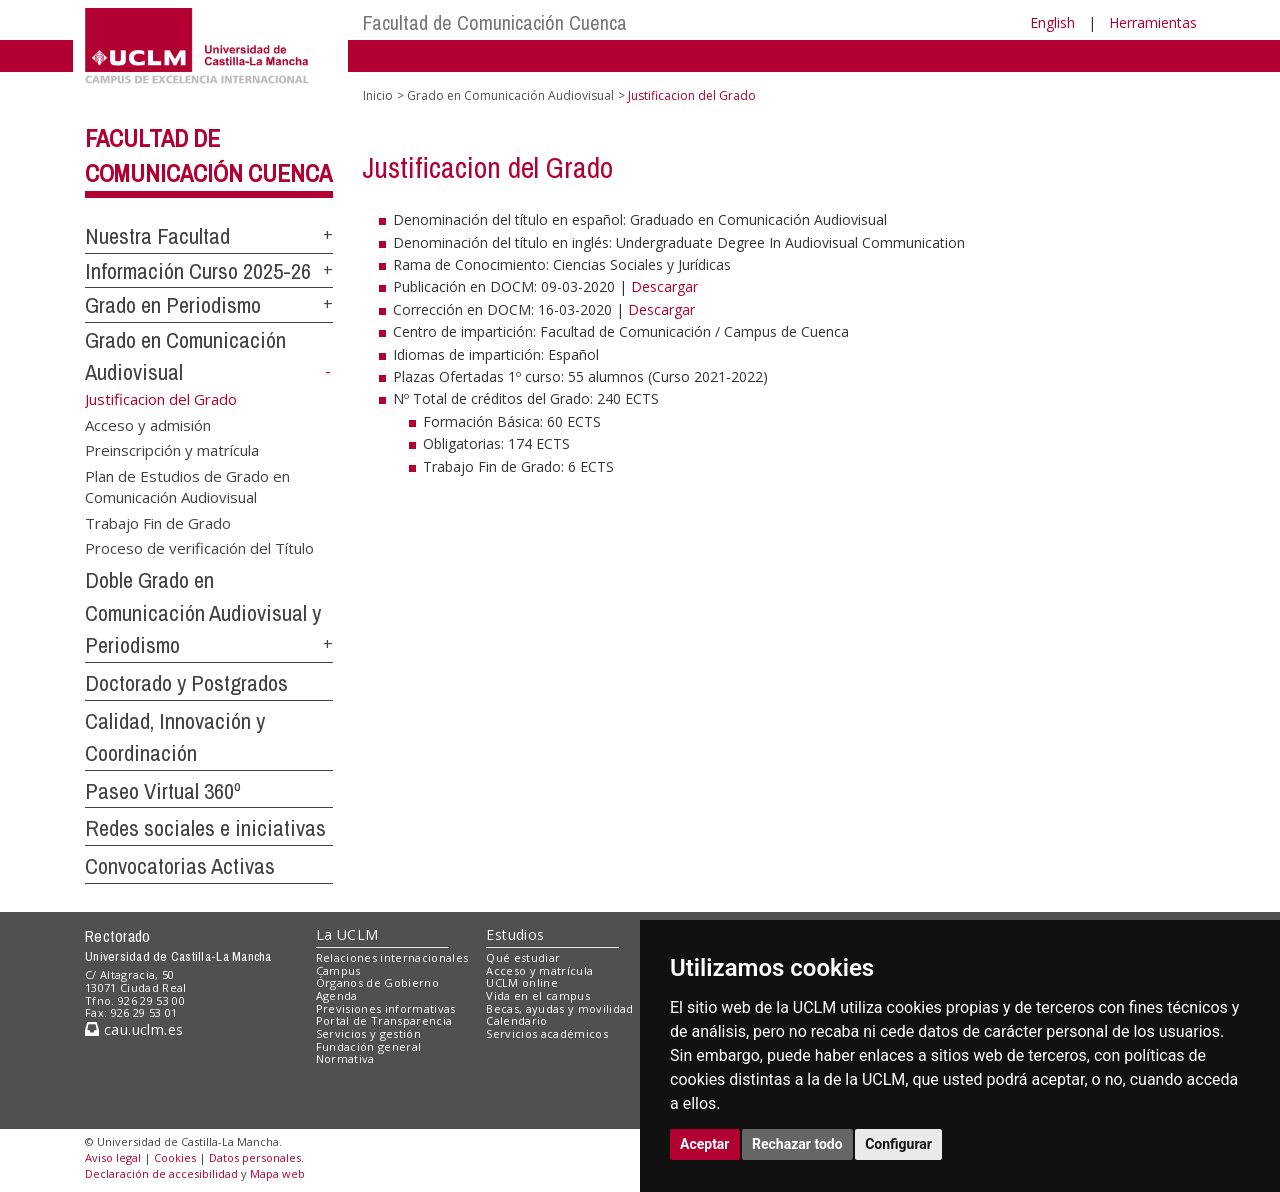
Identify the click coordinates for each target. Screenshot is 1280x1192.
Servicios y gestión (368, 1033)
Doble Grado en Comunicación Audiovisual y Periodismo (203, 612)
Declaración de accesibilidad (161, 1173)
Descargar (664, 286)
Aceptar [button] (705, 1144)
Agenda (337, 995)
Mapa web (277, 1173)
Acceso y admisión (148, 425)
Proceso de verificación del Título (199, 548)
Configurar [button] (898, 1144)
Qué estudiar (523, 957)
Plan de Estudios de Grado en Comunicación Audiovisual (187, 485)
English (1052, 22)
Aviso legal (113, 1157)
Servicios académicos (547, 1033)
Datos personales (255, 1157)
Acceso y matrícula (539, 970)
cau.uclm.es (134, 1029)
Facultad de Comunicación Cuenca (495, 22)
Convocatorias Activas (180, 866)
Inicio (378, 95)
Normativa (345, 1058)
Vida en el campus (538, 995)
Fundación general (369, 1046)
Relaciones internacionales (392, 957)
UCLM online (522, 982)
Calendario (516, 1020)
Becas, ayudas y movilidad (559, 1008)
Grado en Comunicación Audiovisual (510, 95)
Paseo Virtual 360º (163, 791)
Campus (338, 970)
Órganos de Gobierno (377, 982)
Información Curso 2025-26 (198, 271)
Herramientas (1153, 22)
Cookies (175, 1157)
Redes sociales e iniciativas (205, 828)
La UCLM (347, 934)
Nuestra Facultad (157, 236)
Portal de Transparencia (384, 1020)
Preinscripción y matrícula (172, 450)
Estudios (515, 934)
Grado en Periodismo (173, 305)
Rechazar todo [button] (797, 1144)
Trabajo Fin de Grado (158, 522)
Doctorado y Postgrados (186, 683)
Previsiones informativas (386, 1008)
